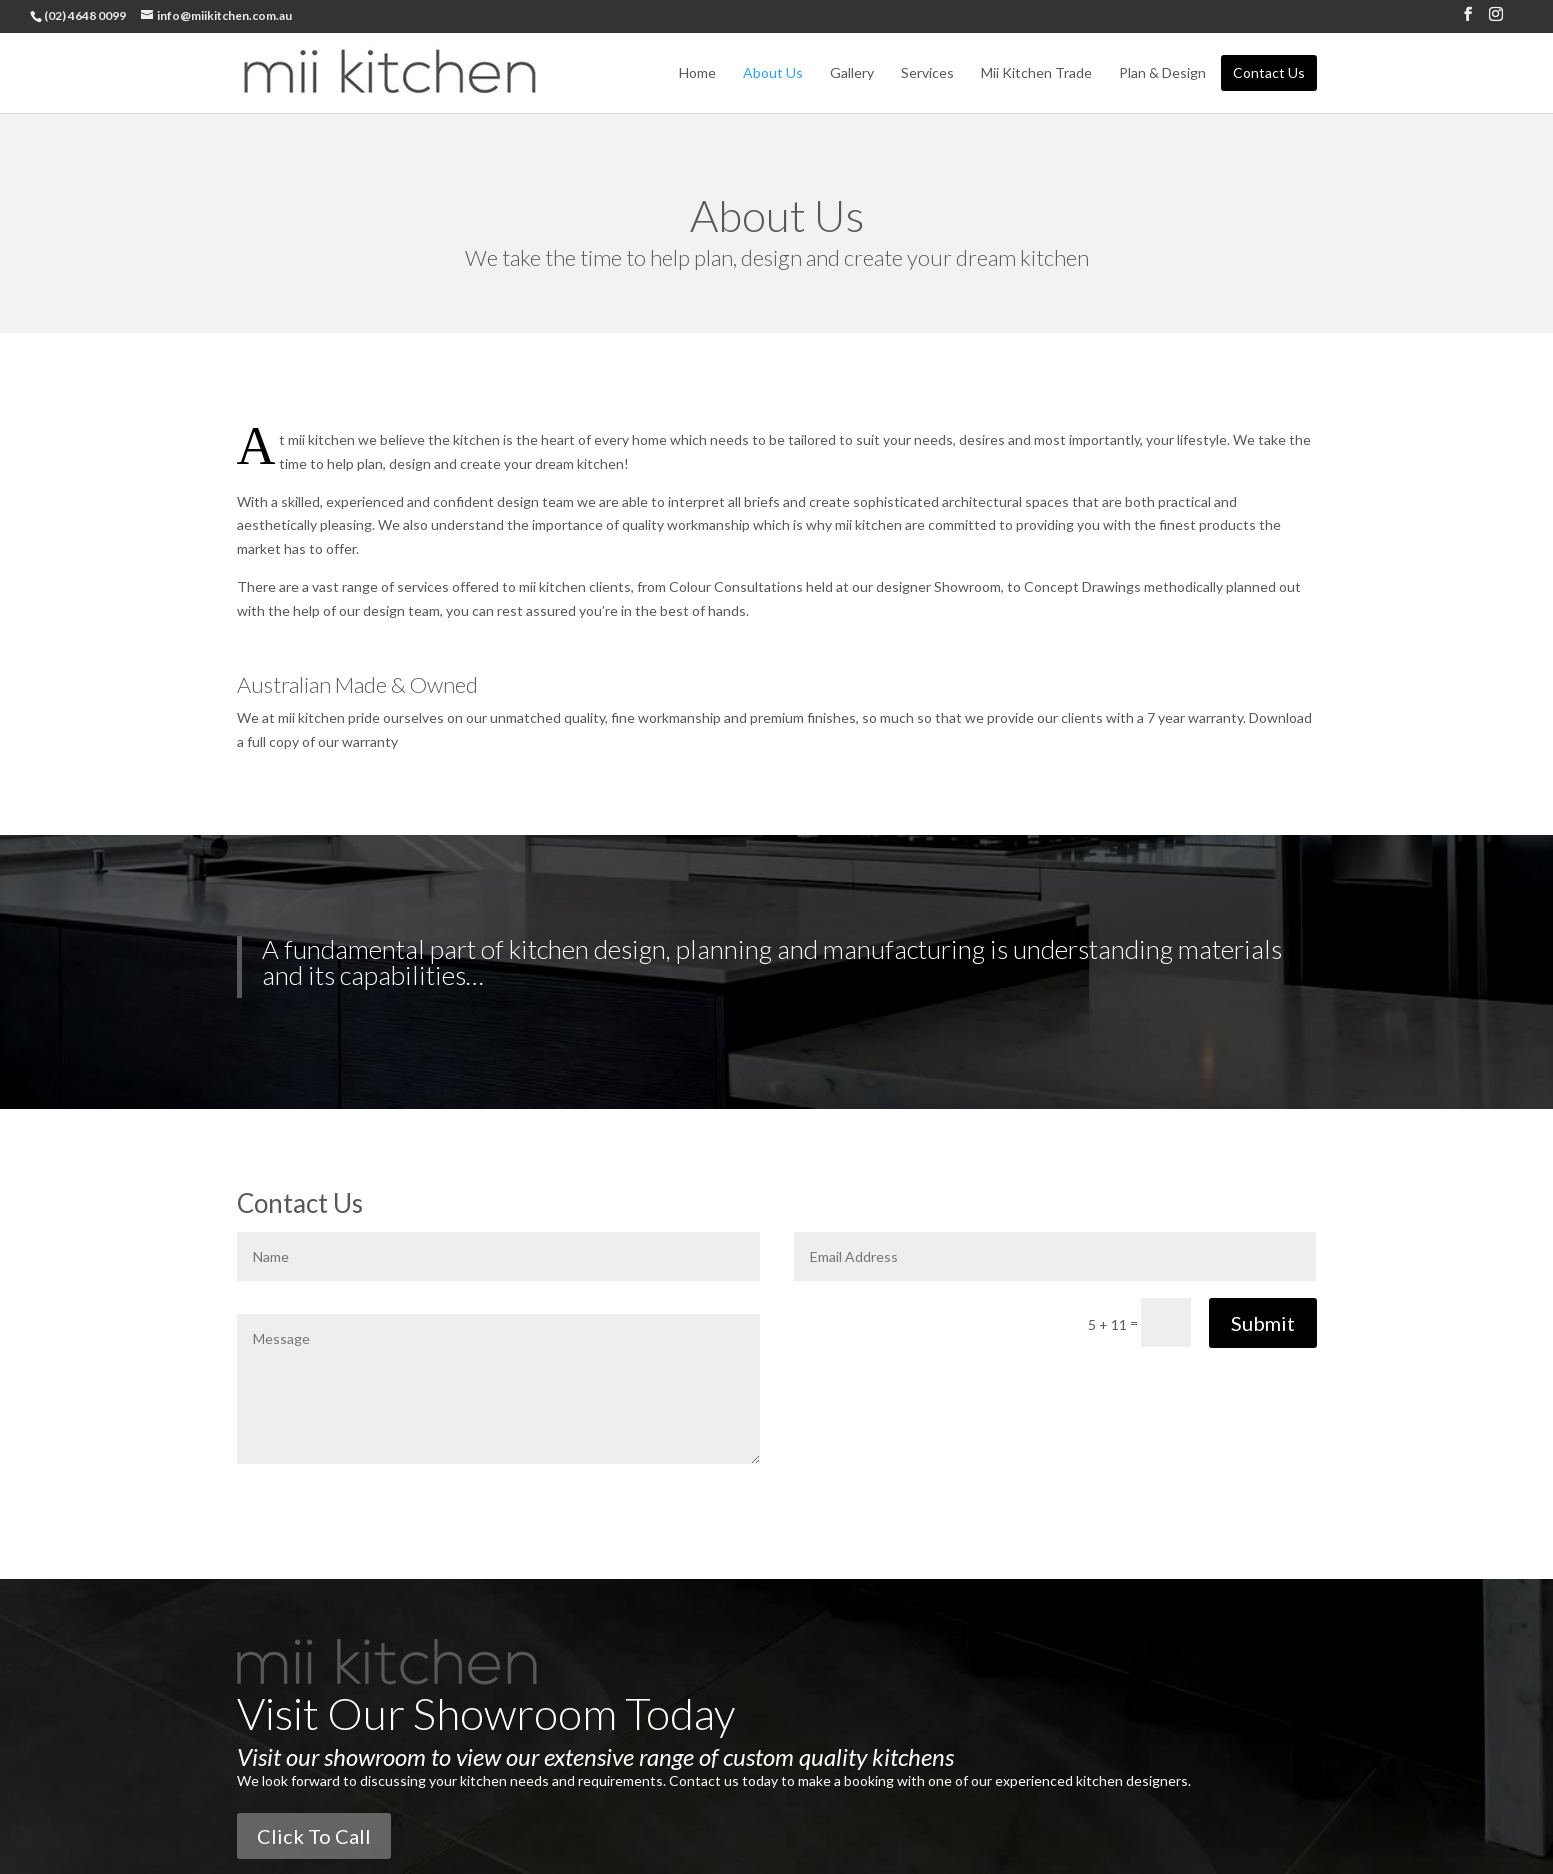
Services (927, 71)
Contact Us (1269, 71)
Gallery (852, 71)
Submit (1263, 1323)
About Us (773, 71)
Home (697, 71)
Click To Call (314, 1836)
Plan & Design (1162, 71)
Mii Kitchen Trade (1036, 71)
